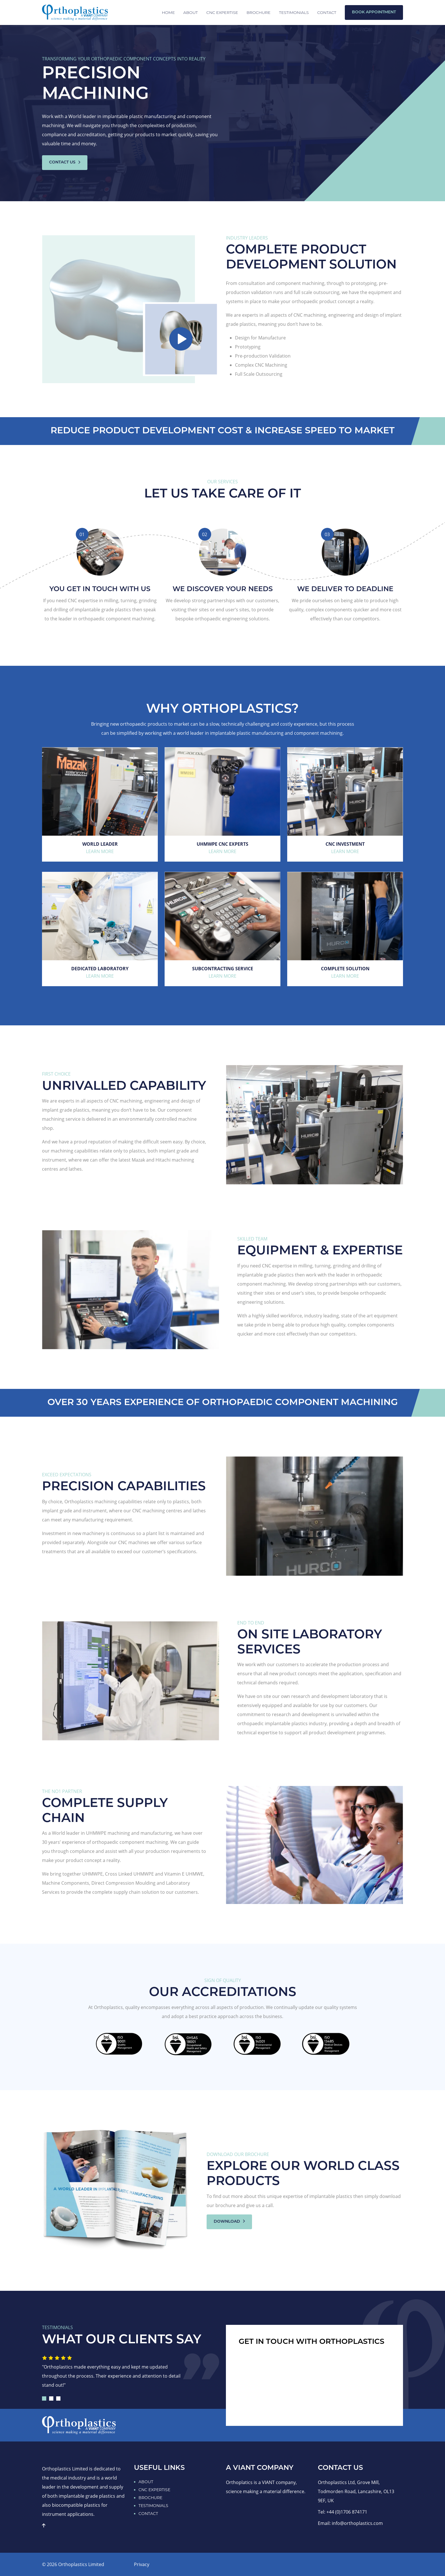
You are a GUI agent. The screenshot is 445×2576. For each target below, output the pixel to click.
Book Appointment (374, 12)
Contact (326, 12)
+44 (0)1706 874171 (346, 2512)
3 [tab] (58, 2398)
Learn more (100, 851)
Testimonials (294, 12)
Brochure (258, 12)
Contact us (64, 162)
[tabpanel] (116, 2373)
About (190, 12)
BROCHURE (150, 2497)
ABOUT (145, 2481)
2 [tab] (51, 2398)
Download (229, 2222)
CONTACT (148, 2513)
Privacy (141, 2564)
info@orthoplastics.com (357, 2523)
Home (168, 12)
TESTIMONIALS (153, 2505)
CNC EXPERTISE (222, 12)
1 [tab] (44, 2398)
